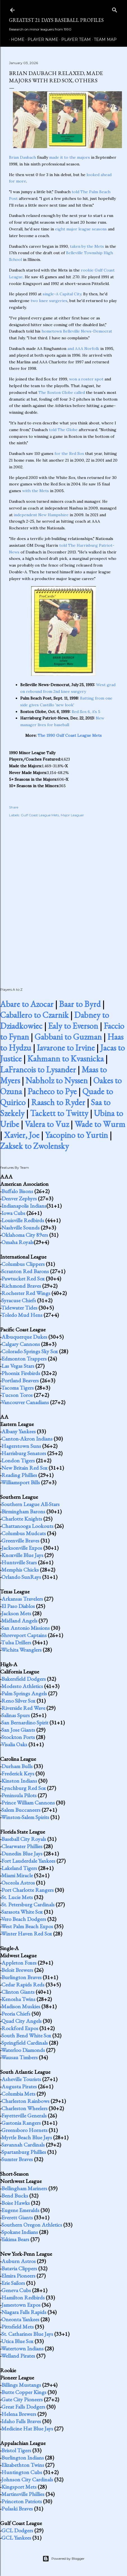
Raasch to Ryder (58, 1102)
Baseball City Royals (23, 1839)
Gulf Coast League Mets (40, 815)
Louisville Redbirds (22, 1220)
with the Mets (35, 490)
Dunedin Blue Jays (21, 1853)
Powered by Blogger (63, 2558)
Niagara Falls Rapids (23, 2312)
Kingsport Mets (19, 2486)
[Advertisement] (63, 896)
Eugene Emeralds (20, 2210)
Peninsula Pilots (19, 1795)
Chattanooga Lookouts (27, 1526)
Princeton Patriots (21, 2501)
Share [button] (13, 807)
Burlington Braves (21, 1977)
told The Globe (63, 429)
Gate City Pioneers (22, 2399)
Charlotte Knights (21, 1518)
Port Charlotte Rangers (27, 1890)
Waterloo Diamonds (23, 2050)
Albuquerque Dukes (24, 1336)
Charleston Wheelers (24, 2108)
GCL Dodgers (17, 2530)
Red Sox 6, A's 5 (86, 711)
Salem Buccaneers (20, 1809)
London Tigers (18, 1460)
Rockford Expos (19, 2028)
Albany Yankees (18, 1431)
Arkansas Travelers (22, 1598)
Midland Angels (19, 1620)
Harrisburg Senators (23, 1453)
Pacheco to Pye (52, 1091)
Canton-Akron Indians (27, 1438)
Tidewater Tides (19, 1307)
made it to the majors (69, 157)
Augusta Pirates (19, 2086)
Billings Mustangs (21, 2384)
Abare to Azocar (26, 1004)
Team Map (103, 39)
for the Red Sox (69, 453)
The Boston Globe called (61, 392)
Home (15, 39)
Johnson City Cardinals (27, 2479)
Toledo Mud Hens (21, 1315)
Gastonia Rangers (21, 2122)
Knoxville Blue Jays (22, 1555)
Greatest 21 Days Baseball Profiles (56, 20)
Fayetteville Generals (24, 2115)
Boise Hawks (15, 2202)
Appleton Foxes (19, 1962)
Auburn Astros (18, 2261)
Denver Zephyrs (19, 1198)
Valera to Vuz (47, 1124)
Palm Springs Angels (24, 1693)
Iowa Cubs (13, 1213)
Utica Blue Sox (17, 2341)
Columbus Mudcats (23, 1533)
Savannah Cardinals (23, 2144)
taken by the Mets (87, 246)
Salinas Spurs (15, 1715)
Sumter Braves (17, 2159)
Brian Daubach (22, 157)
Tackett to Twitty (59, 1113)
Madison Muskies (20, 2006)
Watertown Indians (22, 2348)
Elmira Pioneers (18, 2275)
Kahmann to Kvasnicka (65, 1058)
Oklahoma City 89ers (24, 1234)
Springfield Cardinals (24, 2042)
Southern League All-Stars (30, 1504)
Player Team (74, 39)
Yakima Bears (15, 2239)
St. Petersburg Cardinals (28, 1904)
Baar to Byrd (80, 1004)
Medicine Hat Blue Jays (27, 2428)
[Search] (114, 8)
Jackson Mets (16, 1613)
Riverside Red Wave (23, 1708)
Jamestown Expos (20, 2304)
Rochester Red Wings (25, 1293)
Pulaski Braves (17, 2508)
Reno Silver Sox (18, 1700)
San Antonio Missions (25, 1627)
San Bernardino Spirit (24, 1722)
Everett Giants (17, 2217)
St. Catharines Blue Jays (27, 2333)
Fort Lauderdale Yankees (28, 1860)
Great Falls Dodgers (23, 2406)
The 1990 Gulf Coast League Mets (70, 735)
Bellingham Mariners (24, 2188)
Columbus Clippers (23, 1264)
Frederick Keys (17, 1773)
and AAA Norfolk (83, 348)
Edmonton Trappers (24, 1358)
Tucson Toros (17, 1395)
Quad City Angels (21, 2021)
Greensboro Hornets (24, 2130)
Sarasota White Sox (22, 1911)
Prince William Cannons (28, 1802)
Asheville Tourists (21, 2079)
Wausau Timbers (19, 2057)
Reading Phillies (19, 1475)
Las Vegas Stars (17, 1365)
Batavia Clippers (19, 2268)
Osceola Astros (18, 1882)
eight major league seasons (81, 229)
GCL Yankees (16, 2537)
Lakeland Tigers (19, 1868)
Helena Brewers (18, 2414)
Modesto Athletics (22, 1686)
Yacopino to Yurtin (76, 1135)
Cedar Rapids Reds (22, 1984)
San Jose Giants (18, 1729)
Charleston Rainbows (25, 2101)
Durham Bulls (17, 1766)
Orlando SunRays (21, 1577)
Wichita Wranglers (21, 1649)
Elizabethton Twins (22, 2465)
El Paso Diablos (18, 1606)
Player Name (41, 39)
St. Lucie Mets (17, 1897)
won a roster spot (86, 379)
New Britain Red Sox (24, 1467)
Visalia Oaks (14, 1744)
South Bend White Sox (26, 2035)
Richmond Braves (21, 1285)
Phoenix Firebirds (20, 1373)
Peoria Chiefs (15, 2013)
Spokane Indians (19, 2232)
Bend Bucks (14, 2195)
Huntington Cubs (21, 2472)
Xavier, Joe (21, 1135)
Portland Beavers (20, 1380)
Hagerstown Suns (21, 1446)
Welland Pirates (18, 2355)
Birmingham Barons (23, 1511)
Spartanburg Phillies (23, 2152)
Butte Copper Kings (23, 2392)
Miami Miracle (17, 1875)
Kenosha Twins (18, 1999)
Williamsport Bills (20, 1482)
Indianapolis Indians (23, 1205)
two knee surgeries (49, 300)
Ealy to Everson (73, 1025)
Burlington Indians (22, 2457)
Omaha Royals (17, 1242)
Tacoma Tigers (17, 1387)
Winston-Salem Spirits (25, 1817)
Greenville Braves (20, 1540)
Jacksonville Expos (21, 1547)
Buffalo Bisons (17, 1191)
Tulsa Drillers (16, 1642)
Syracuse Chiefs (18, 1300)
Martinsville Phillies (22, 2494)
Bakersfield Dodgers (23, 1678)
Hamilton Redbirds (23, 2297)
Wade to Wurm (99, 1124)
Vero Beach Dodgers (23, 1919)
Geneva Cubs (16, 2290)
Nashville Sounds (20, 1227)
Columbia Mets (18, 2093)
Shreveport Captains (24, 1635)
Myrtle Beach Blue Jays (26, 2137)
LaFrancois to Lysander (38, 1069)
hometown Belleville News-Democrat (77, 331)
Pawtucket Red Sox (23, 1278)
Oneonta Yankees (20, 2319)
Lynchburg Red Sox (23, 1788)
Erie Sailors (13, 2283)
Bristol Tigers (16, 2450)
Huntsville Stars (19, 1562)
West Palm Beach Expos (27, 1926)
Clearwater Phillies (21, 1846)
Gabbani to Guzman (68, 1036)
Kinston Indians (19, 1780)
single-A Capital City (62, 293)
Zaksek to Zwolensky (34, 1145)
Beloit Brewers (17, 1970)
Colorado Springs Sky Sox (29, 1351)
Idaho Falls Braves (21, 2421)
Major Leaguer (72, 815)
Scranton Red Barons (25, 1271)
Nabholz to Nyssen (57, 1080)
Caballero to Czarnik (34, 1014)
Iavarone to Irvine (66, 1047)
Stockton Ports (18, 1737)
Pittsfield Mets (17, 2326)
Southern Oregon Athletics (31, 2224)
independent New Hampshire (41, 514)
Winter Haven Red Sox (26, 1933)
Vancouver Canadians (25, 1402)
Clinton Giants (18, 1991)
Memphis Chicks (20, 1569)
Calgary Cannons (20, 1344)
